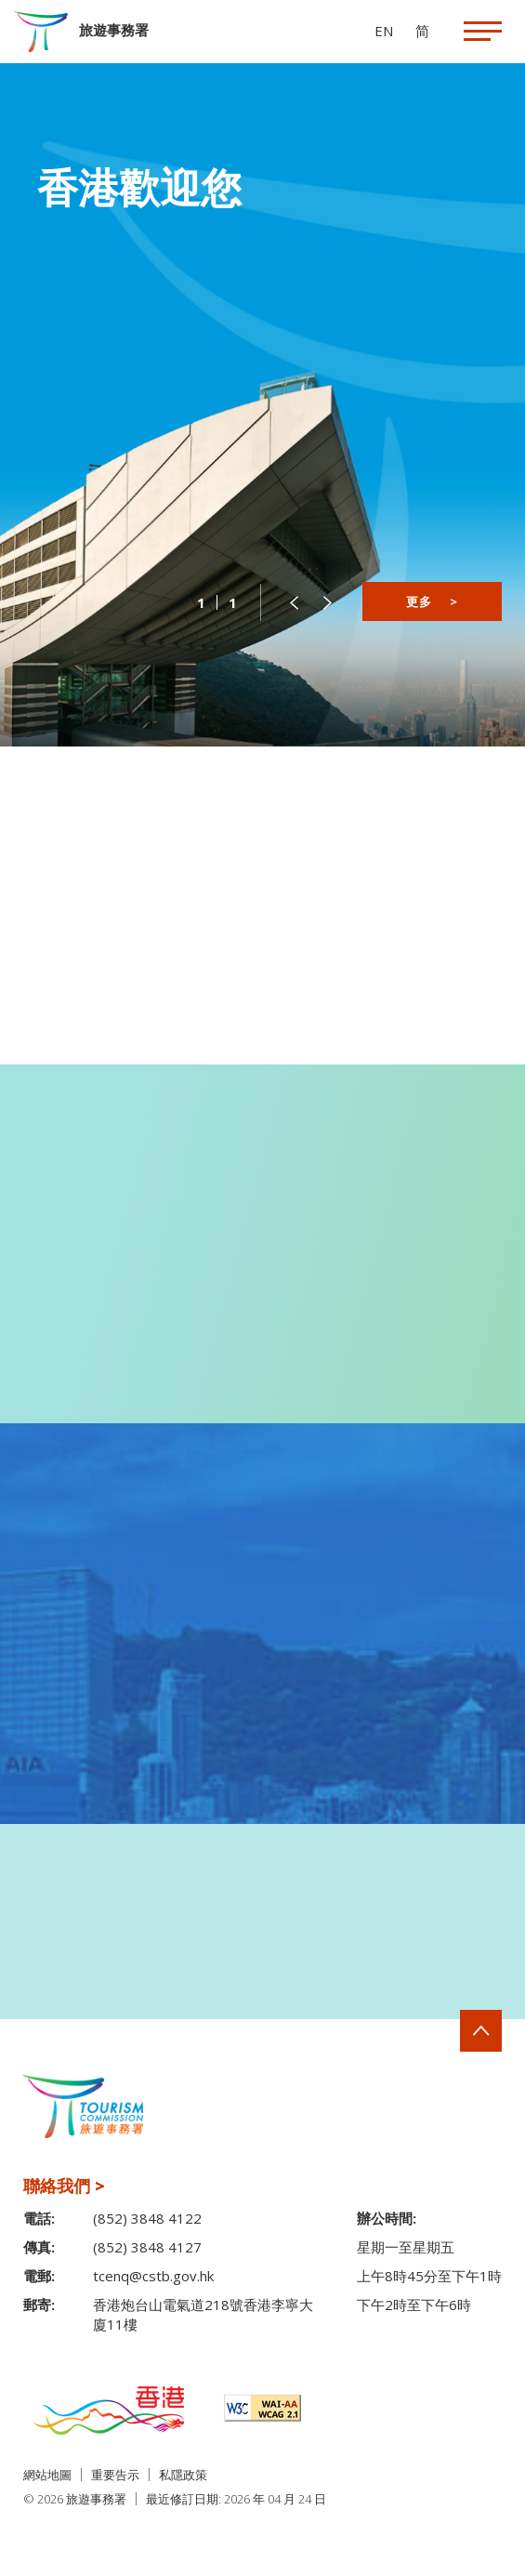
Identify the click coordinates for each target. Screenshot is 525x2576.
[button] (293, 602)
